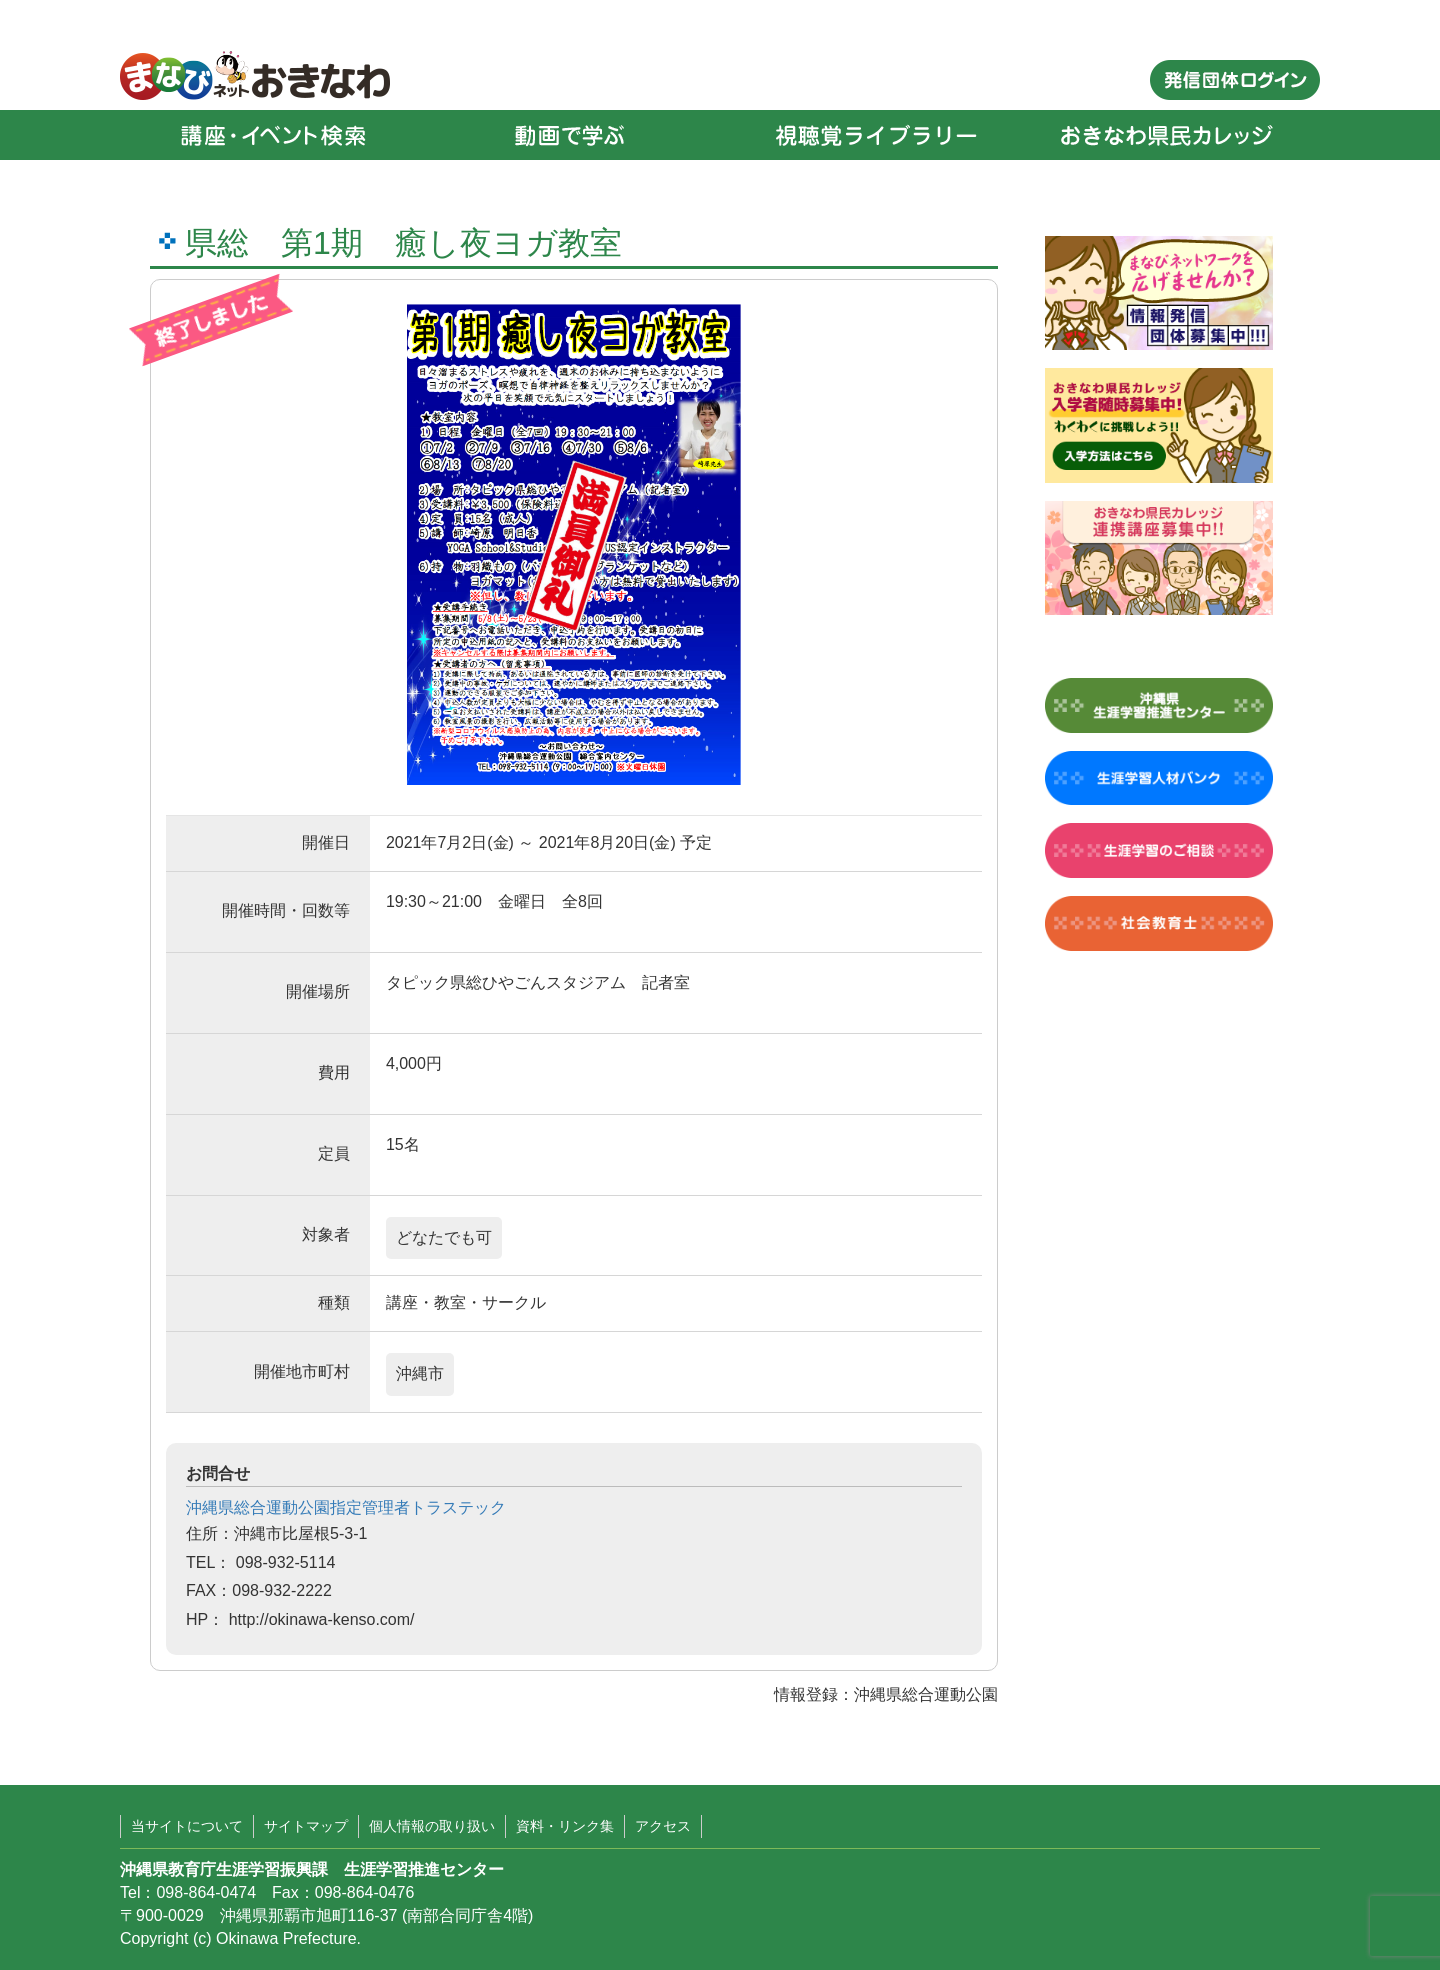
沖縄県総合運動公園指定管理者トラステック (346, 1507)
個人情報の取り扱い (432, 1826)
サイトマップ (306, 1826)
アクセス (663, 1826)
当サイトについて (187, 1826)
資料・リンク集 (565, 1826)
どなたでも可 (444, 1237)
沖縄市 (420, 1373)
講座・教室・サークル (466, 1302)
